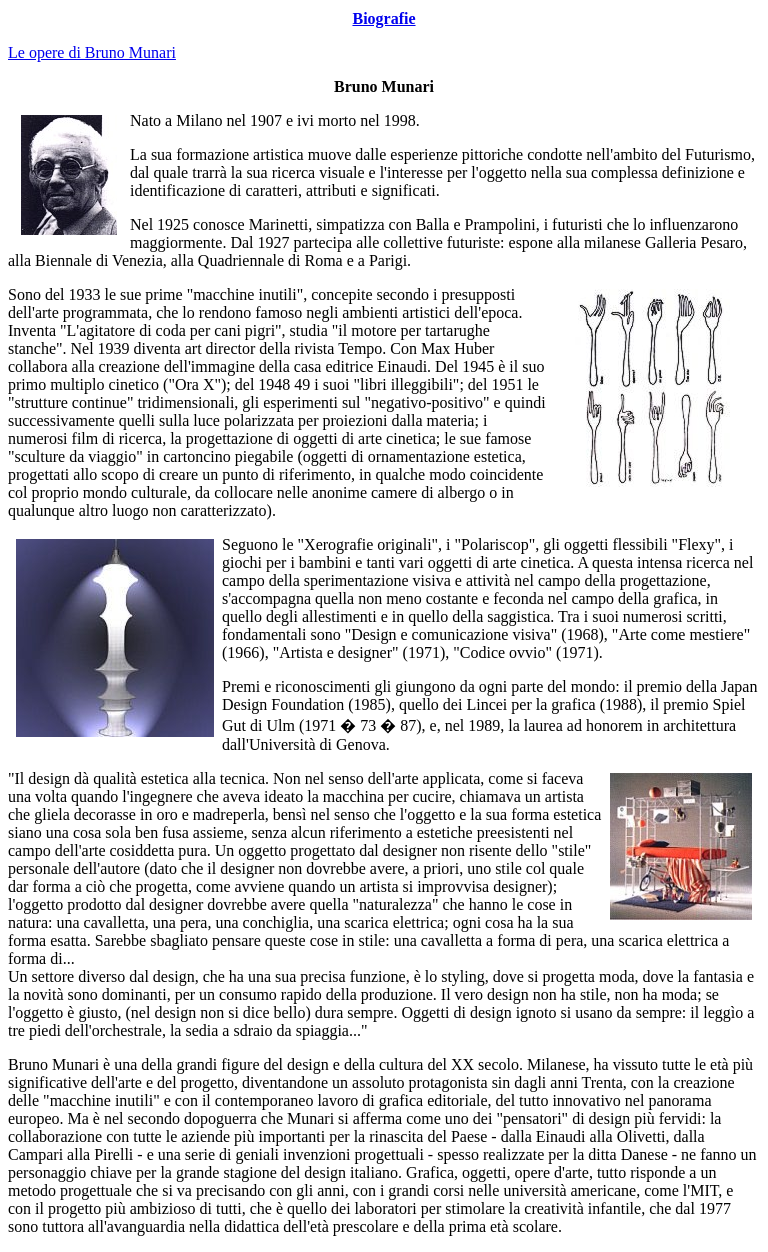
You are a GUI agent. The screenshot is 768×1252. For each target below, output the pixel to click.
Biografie (383, 18)
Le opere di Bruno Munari (92, 52)
